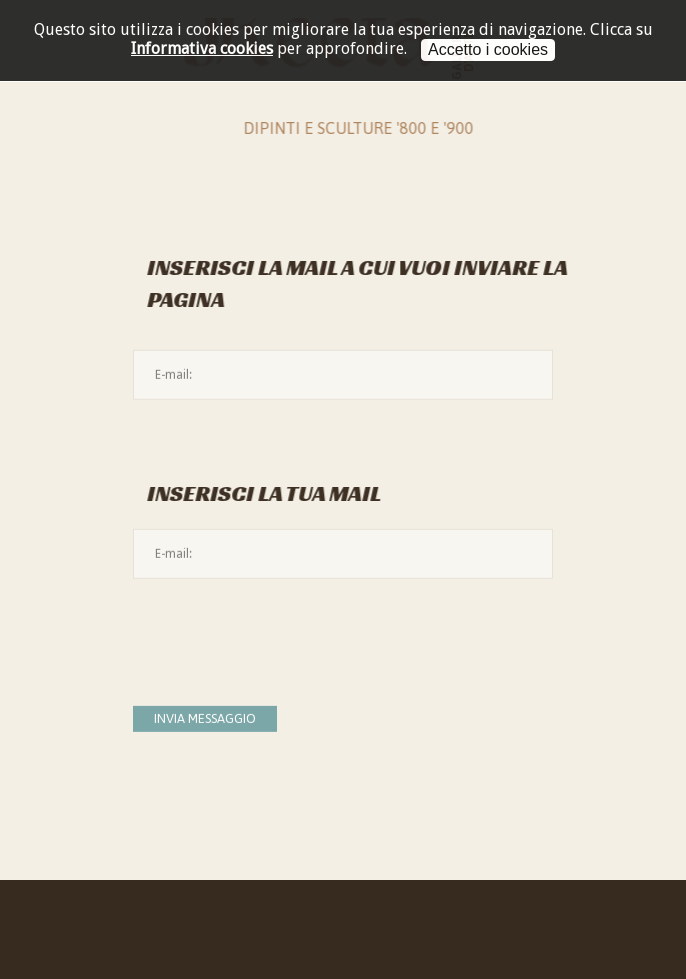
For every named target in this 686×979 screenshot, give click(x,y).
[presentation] (285, 632)
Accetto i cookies (488, 49)
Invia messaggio (205, 718)
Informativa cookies (202, 48)
